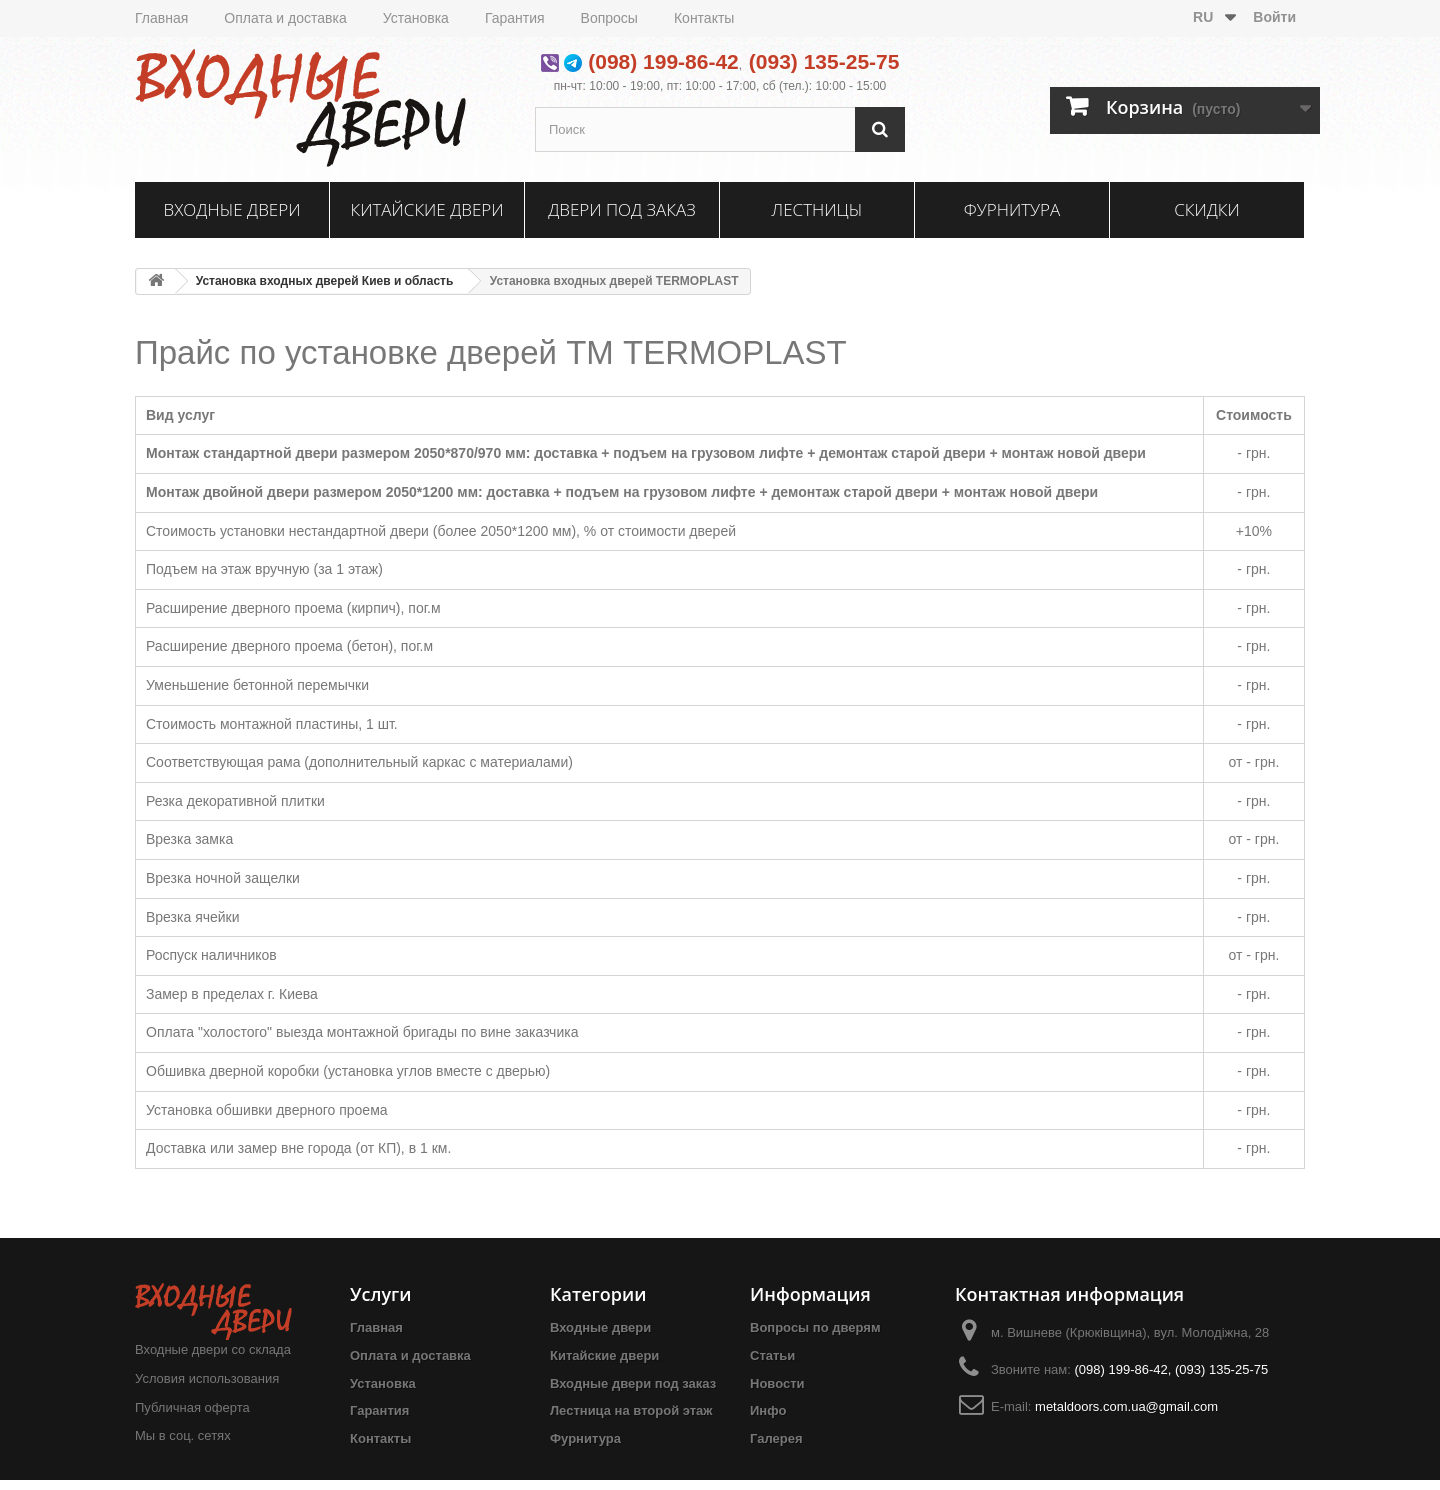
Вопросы (609, 18)
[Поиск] (880, 129)
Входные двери (232, 209)
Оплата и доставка (285, 18)
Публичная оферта (192, 1407)
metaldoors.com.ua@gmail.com (1126, 1406)
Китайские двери (426, 209)
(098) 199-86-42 (663, 61)
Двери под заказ (622, 209)
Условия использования (207, 1378)
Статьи (772, 1355)
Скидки (1207, 209)
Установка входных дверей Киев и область (325, 281)
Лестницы (817, 209)
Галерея (776, 1438)
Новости (777, 1383)
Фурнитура (1012, 209)
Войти (1274, 17)
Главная (161, 18)
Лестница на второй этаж (631, 1410)
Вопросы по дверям (815, 1327)
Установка (416, 18)
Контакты (704, 18)
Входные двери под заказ (633, 1383)
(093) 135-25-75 (824, 61)
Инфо (768, 1410)
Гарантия (515, 18)
